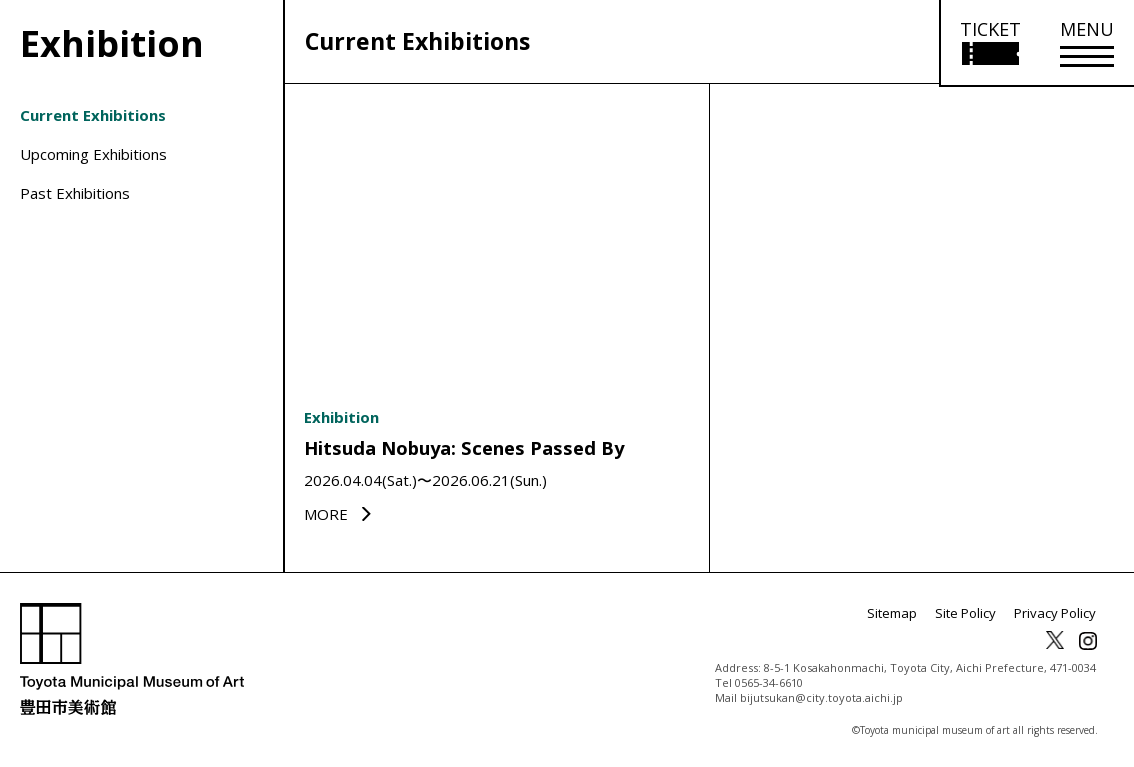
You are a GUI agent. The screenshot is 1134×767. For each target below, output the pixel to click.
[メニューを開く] (1087, 43)
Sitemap (905, 619)
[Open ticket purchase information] (989, 43)
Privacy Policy (1058, 619)
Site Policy (974, 619)
